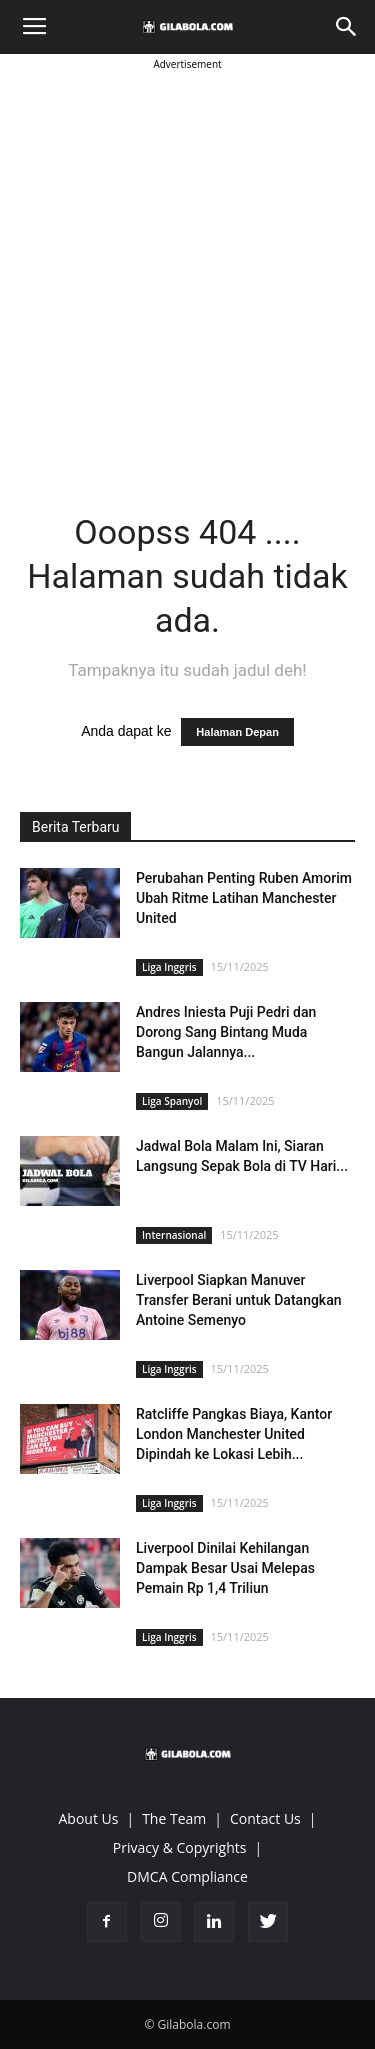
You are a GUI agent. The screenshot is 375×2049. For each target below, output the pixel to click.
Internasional (174, 1235)
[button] (347, 27)
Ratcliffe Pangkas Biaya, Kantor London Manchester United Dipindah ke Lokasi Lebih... (234, 1434)
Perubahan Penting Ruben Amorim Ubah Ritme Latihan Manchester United (244, 898)
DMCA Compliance (187, 1876)
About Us (89, 1818)
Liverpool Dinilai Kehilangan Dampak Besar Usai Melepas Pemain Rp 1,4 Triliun (225, 1568)
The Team (174, 1818)
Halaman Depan (237, 732)
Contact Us (265, 1818)
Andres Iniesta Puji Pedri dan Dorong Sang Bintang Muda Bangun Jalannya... (226, 1032)
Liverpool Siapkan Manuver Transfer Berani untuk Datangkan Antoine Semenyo (239, 1300)
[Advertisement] (187, 262)
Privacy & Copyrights (180, 1847)
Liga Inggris (169, 967)
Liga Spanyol (172, 1101)
